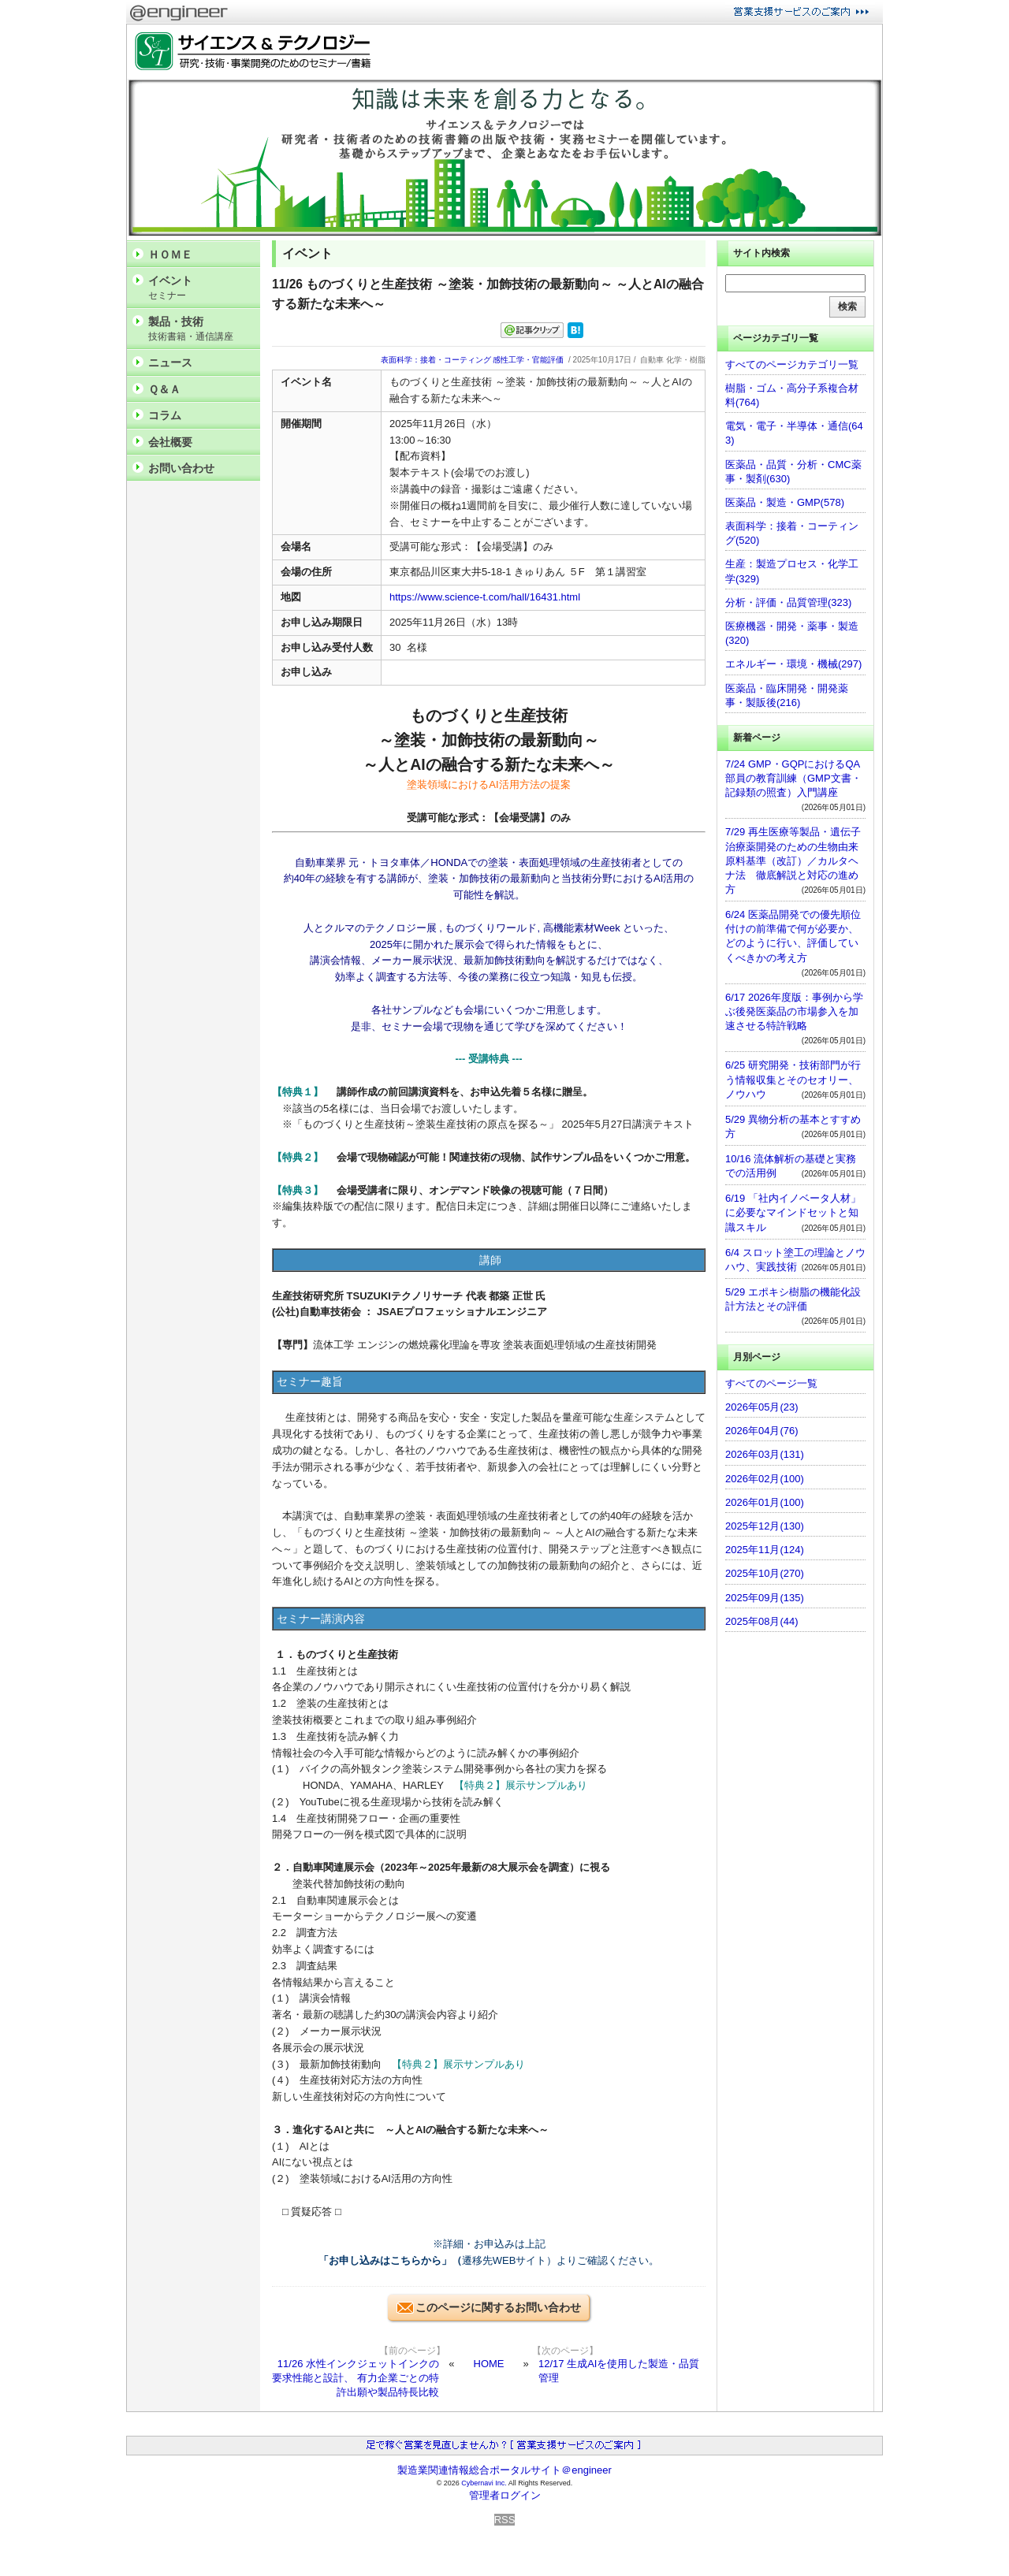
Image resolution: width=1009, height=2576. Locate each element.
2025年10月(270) (764, 1573)
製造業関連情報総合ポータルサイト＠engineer (504, 2470)
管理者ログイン (505, 2495)
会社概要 (170, 442)
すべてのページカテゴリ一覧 (791, 364)
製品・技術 (200, 329)
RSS (505, 2520)
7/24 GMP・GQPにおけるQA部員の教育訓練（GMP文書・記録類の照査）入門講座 (793, 778)
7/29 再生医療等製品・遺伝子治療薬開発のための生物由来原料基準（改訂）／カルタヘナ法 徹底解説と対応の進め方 (793, 860)
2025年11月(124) (764, 1550)
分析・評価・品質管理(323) (788, 602)
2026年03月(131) (764, 1454)
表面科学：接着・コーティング (436, 359)
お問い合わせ (181, 468)
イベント (200, 288)
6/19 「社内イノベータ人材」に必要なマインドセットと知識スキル (793, 1212)
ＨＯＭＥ (170, 254)
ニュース (170, 362)
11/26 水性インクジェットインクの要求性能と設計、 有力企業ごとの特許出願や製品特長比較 (355, 2378)
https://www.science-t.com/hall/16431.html (484, 597)
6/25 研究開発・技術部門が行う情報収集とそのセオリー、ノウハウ (793, 1079)
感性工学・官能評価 (528, 359)
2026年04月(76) (762, 1431)
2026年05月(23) (762, 1407)
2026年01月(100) (764, 1502)
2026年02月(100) (764, 1479)
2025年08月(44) (762, 1621)
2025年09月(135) (764, 1598)
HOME (489, 2364)
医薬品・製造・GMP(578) (784, 502)
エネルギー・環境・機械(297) (793, 664)
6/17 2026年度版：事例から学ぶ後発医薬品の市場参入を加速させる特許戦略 (794, 1011)
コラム (164, 415)
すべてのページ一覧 (771, 1383)
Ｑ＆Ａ (164, 389)
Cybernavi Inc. (484, 2483)
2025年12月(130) (764, 1526)
